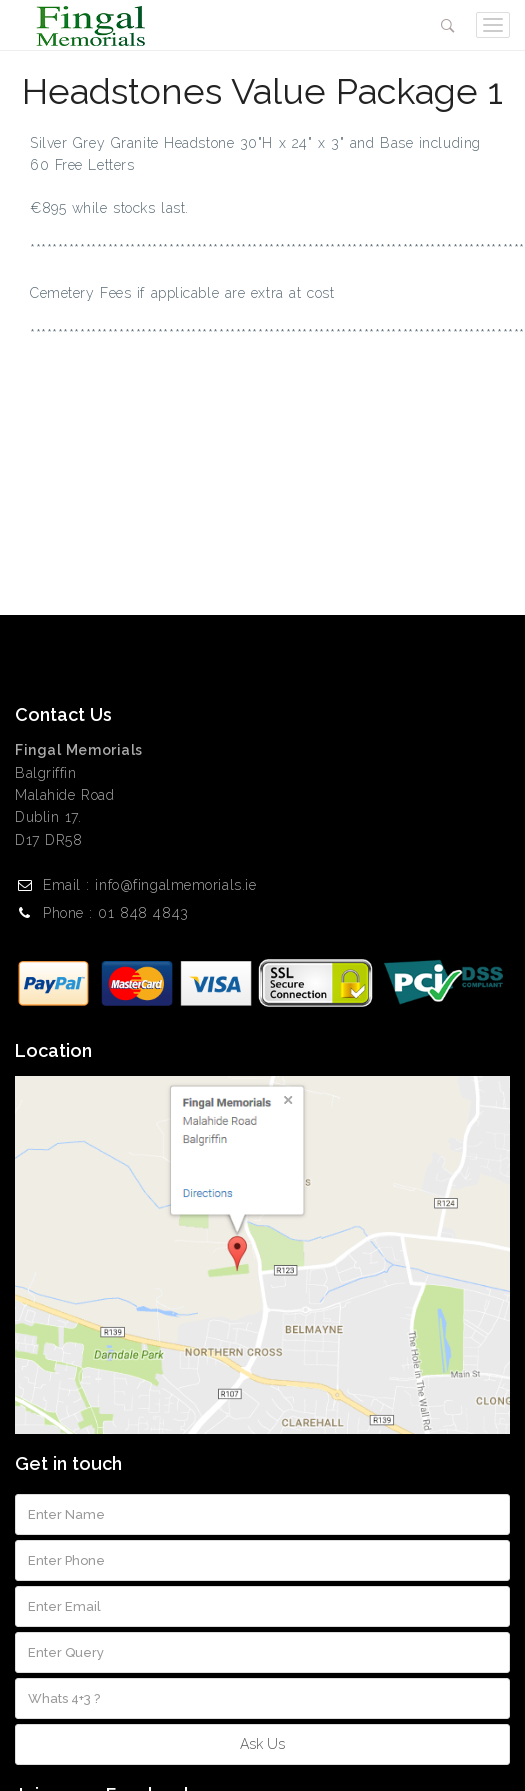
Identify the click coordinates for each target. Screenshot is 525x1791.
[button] (448, 26)
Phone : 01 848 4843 (116, 913)
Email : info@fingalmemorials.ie (149, 885)
